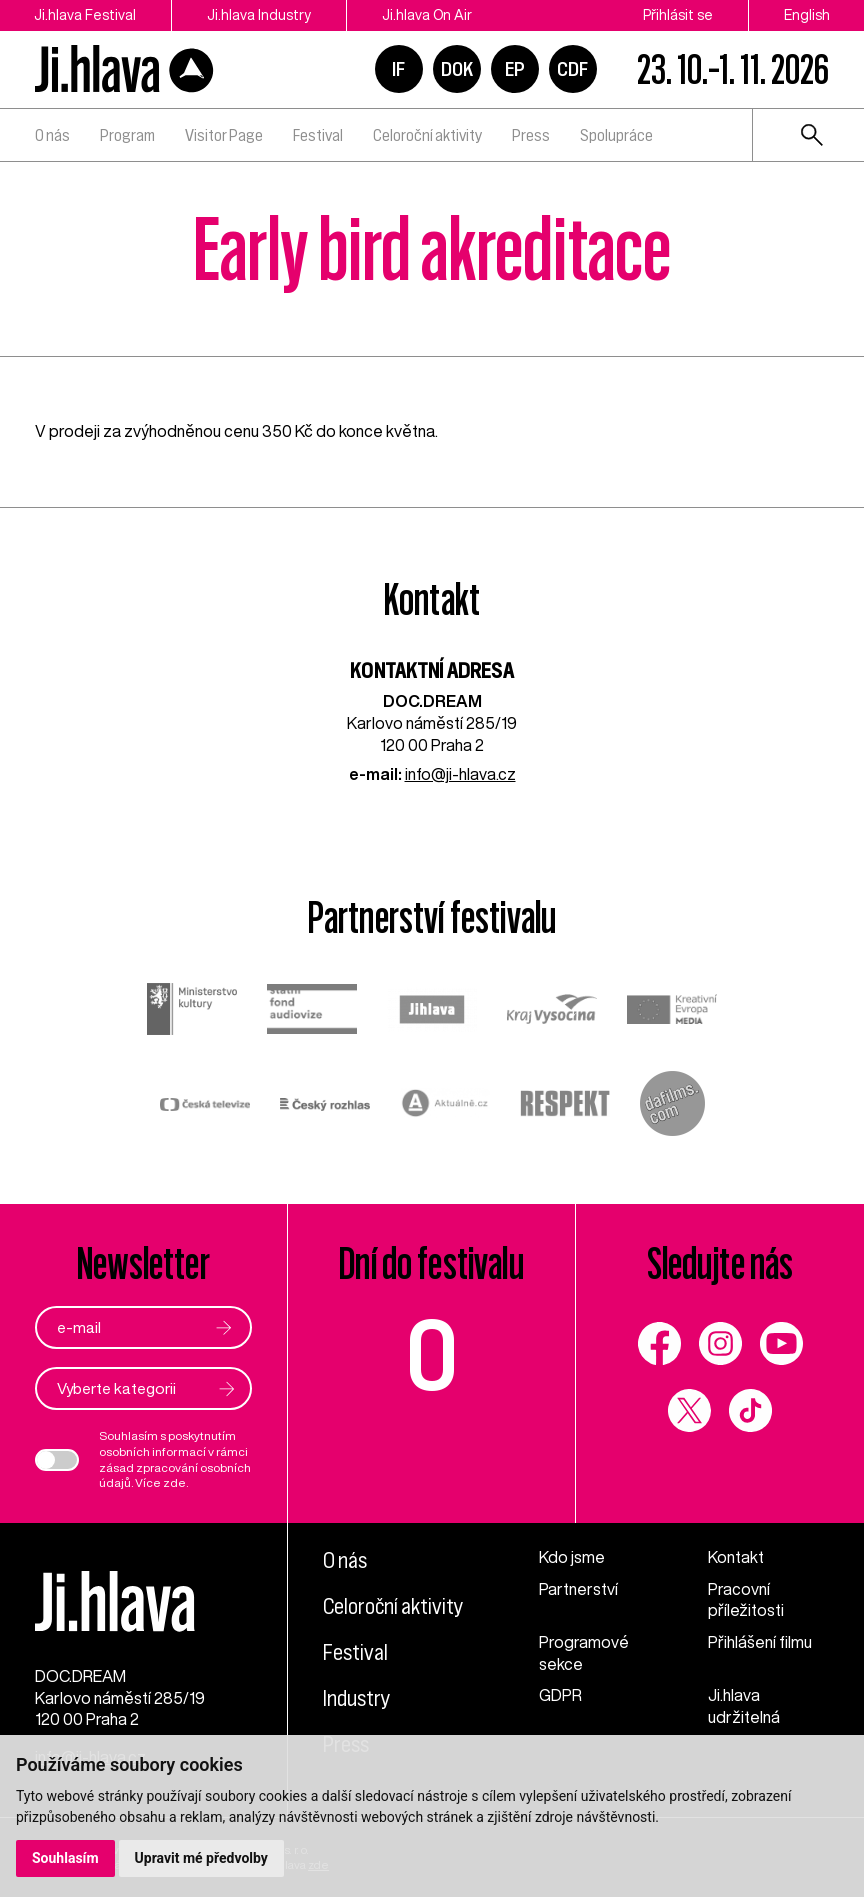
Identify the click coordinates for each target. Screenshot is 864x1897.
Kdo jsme (572, 1557)
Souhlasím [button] (65, 1858)
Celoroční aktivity (427, 135)
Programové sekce (584, 1653)
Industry (357, 1698)
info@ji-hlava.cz (460, 774)
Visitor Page (224, 135)
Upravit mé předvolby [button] (201, 1858)
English (807, 15)
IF (398, 69)
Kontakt (736, 1557)
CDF (572, 69)
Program (127, 135)
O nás (52, 135)
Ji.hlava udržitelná (744, 1706)
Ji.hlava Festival (85, 15)
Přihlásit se (678, 15)
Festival (318, 135)
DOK (457, 69)
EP (515, 69)
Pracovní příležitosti (746, 1600)
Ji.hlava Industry (259, 15)
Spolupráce (616, 135)
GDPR (560, 1695)
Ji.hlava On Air (427, 15)
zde (174, 1482)
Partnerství (578, 1589)
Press (531, 135)
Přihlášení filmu (760, 1642)
